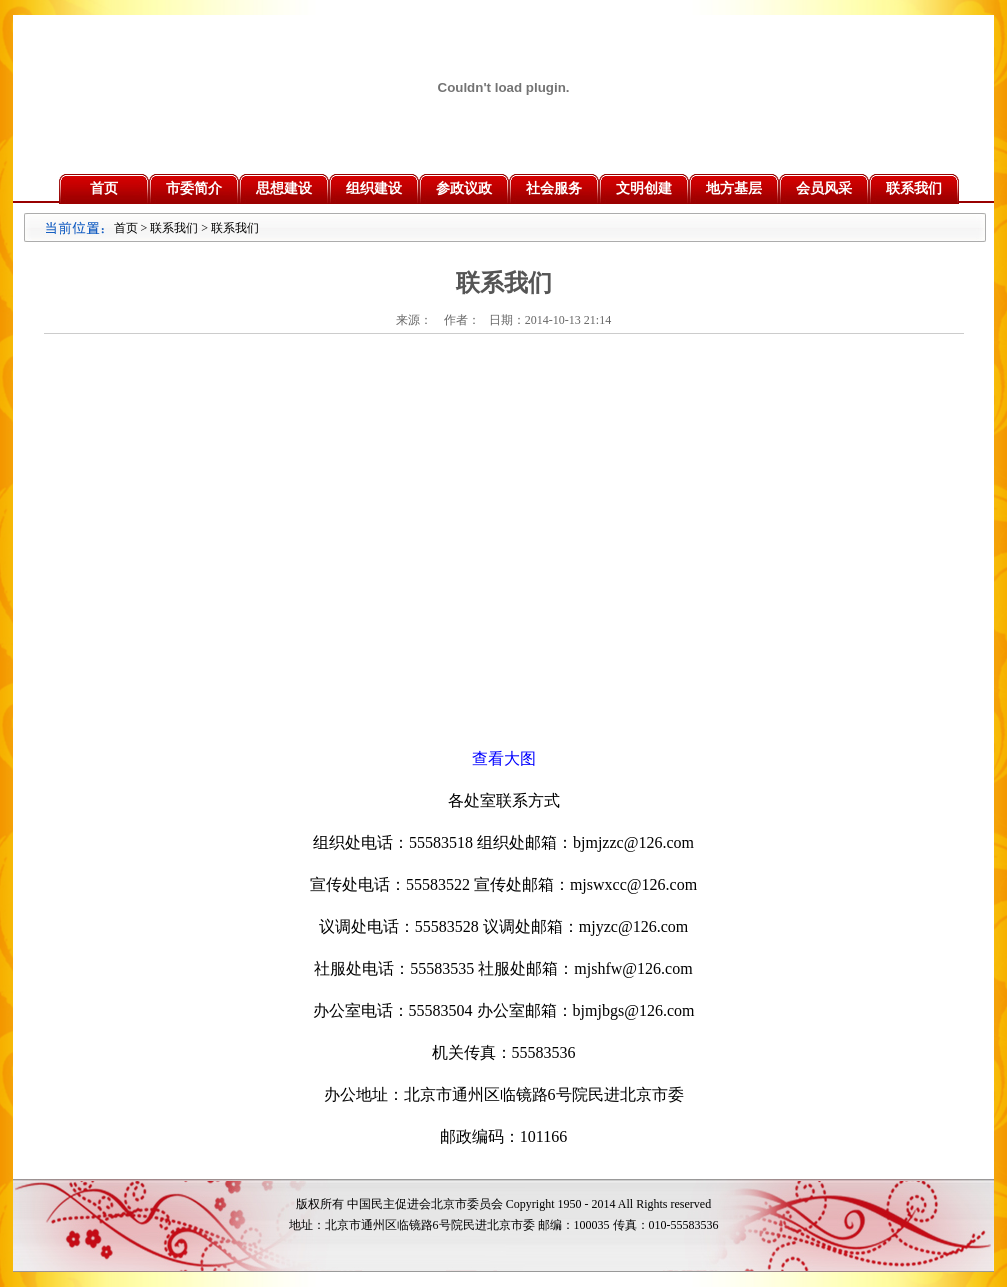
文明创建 (644, 188)
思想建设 (284, 188)
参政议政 (464, 188)
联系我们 (914, 188)
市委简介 (194, 188)
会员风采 (824, 188)
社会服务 (554, 188)
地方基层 (734, 188)
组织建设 (374, 188)
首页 (104, 188)
